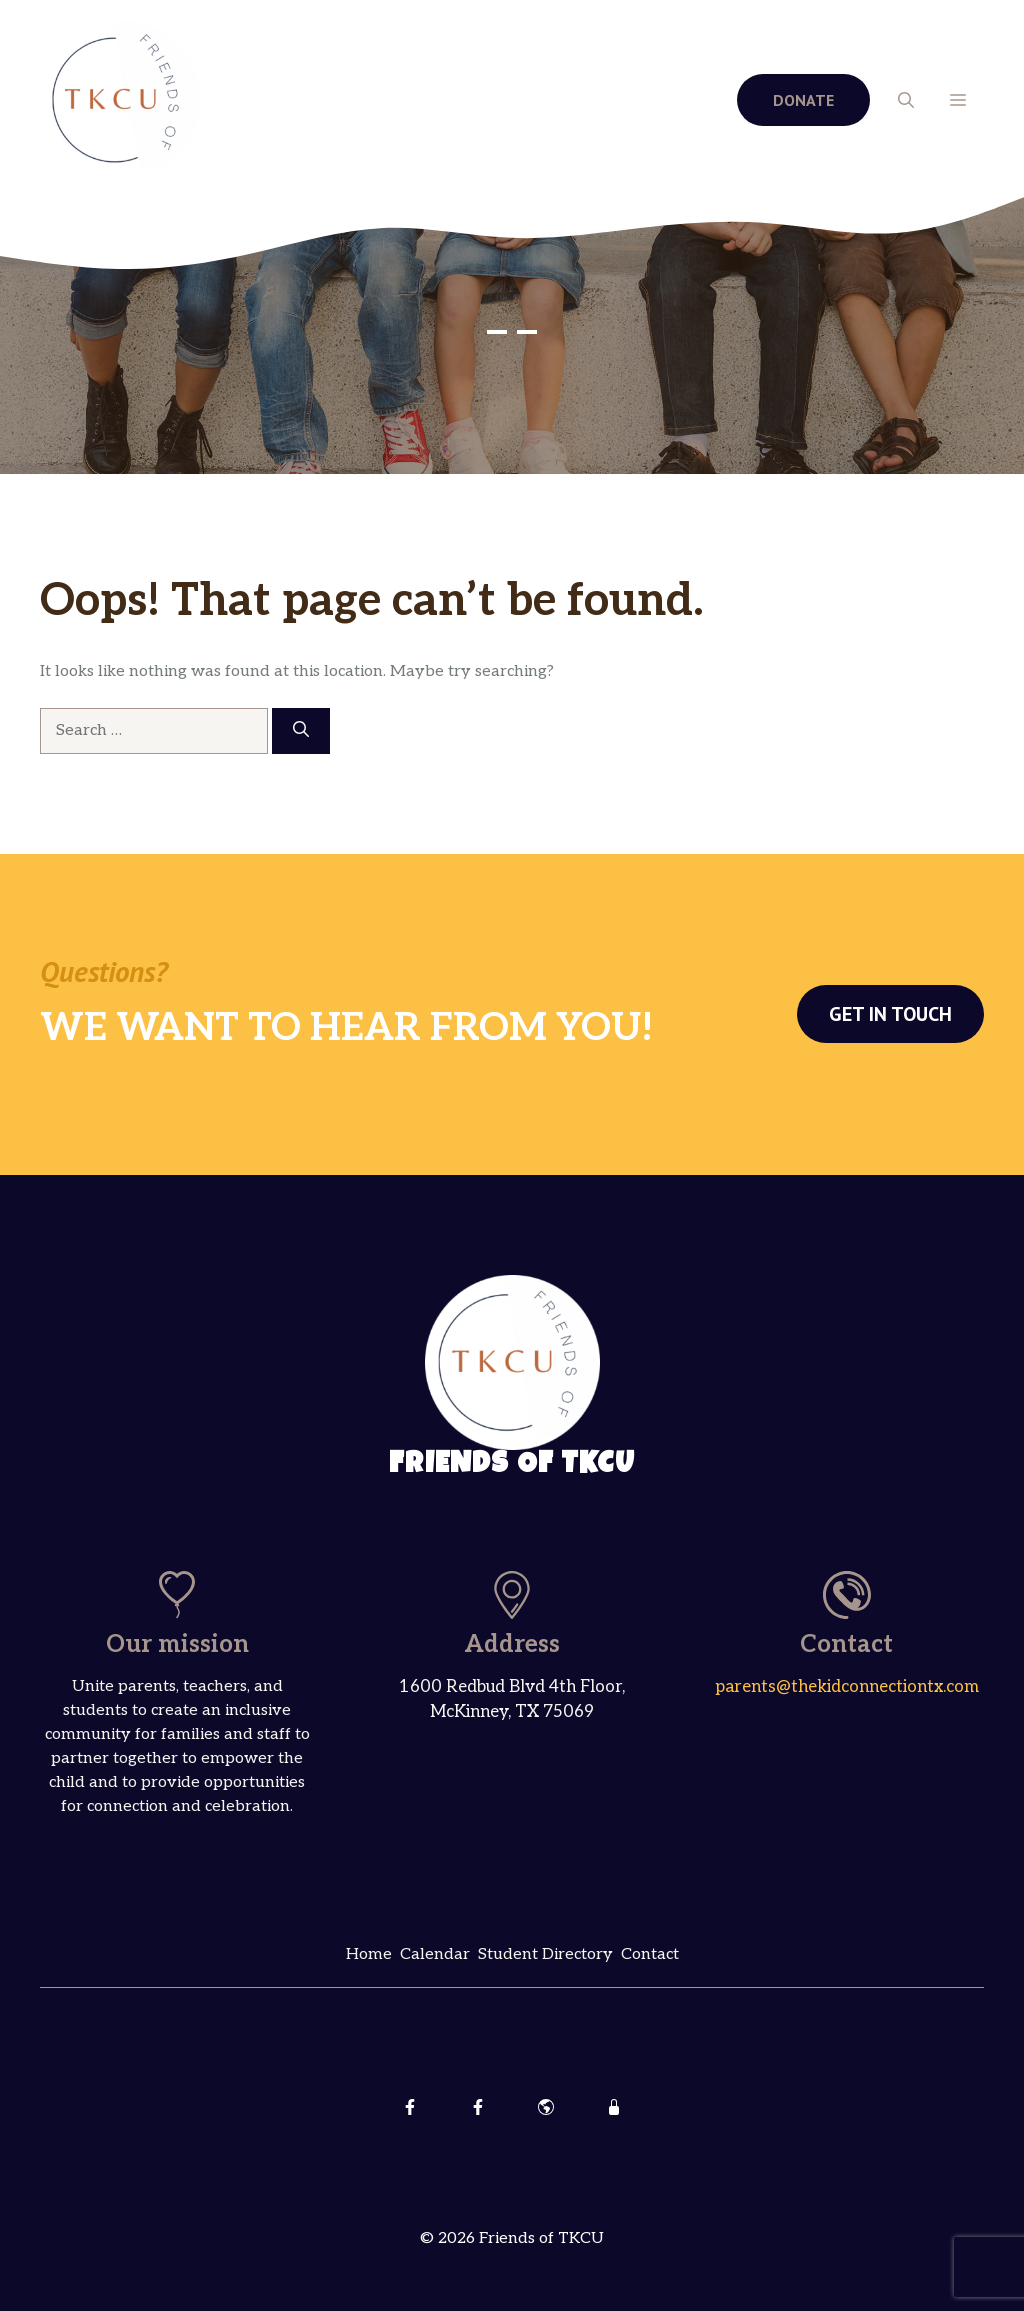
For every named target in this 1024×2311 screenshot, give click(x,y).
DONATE (803, 100)
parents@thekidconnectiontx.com (847, 1687)
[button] (906, 100)
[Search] (301, 731)
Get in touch (890, 1014)
